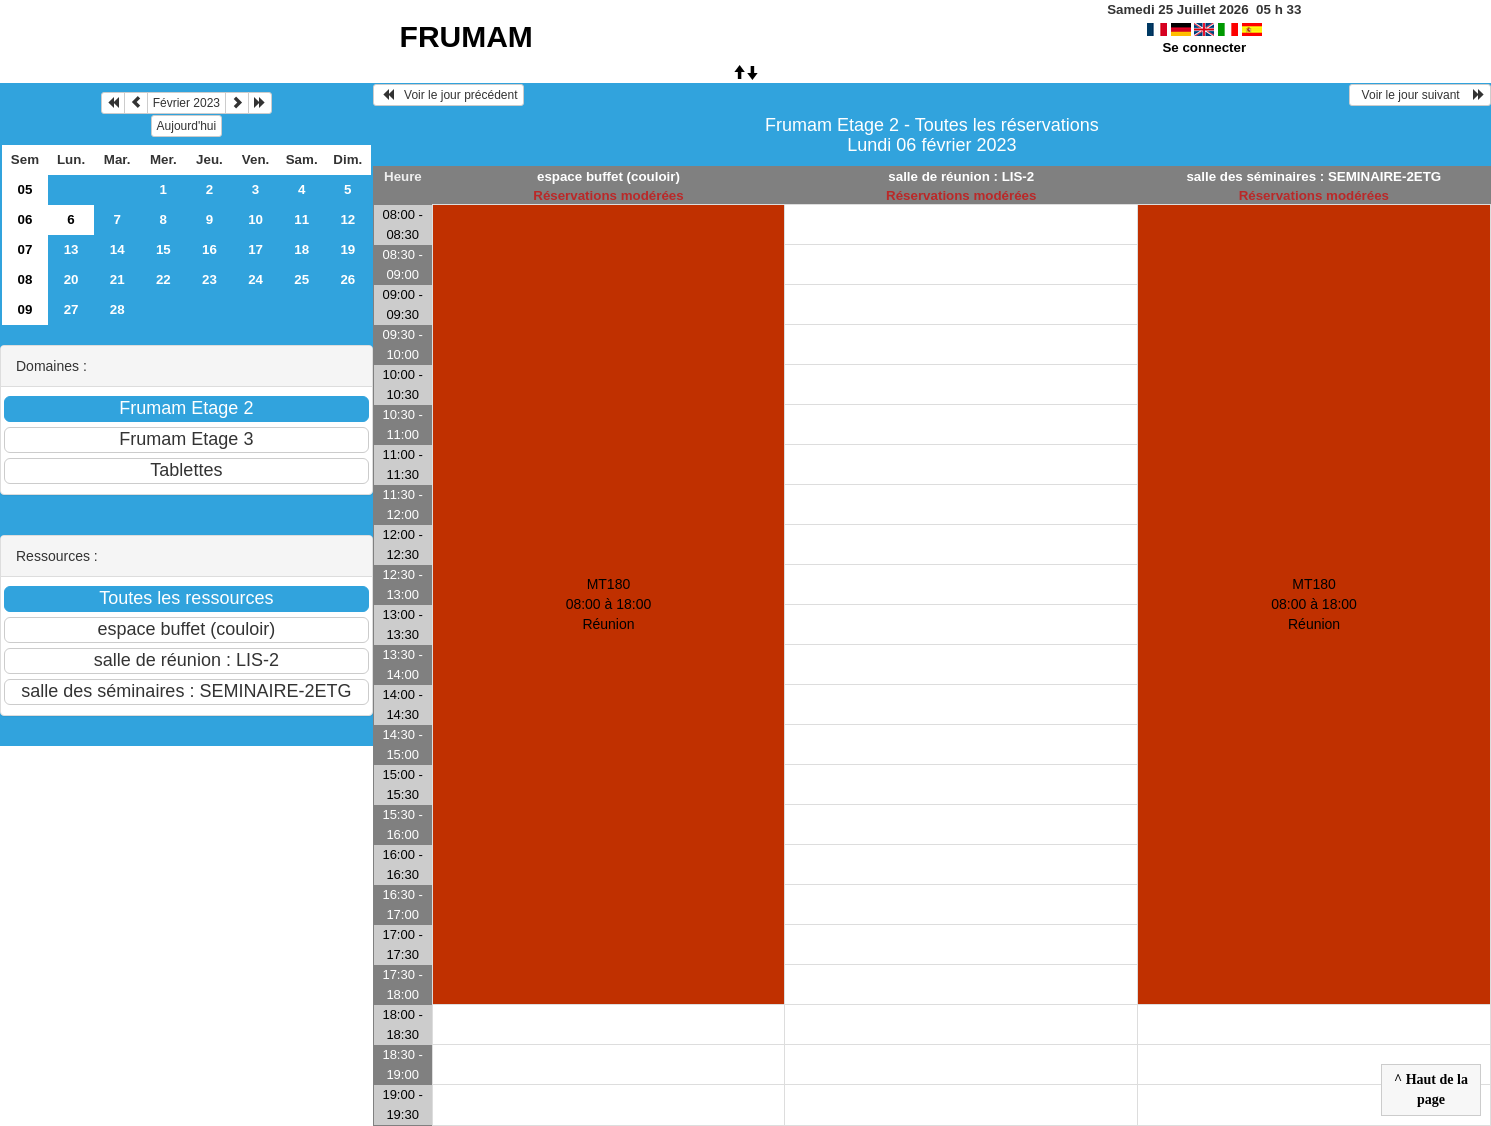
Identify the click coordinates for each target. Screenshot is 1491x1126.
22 (163, 279)
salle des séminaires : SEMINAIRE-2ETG (1313, 176)
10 (255, 219)
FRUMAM (466, 36)
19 (347, 249)
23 (209, 279)
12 (347, 219)
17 (255, 249)
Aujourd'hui (187, 126)
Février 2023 (186, 103)
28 (117, 309)
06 (25, 219)
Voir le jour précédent (448, 95)
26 (347, 279)
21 (117, 279)
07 (25, 249)
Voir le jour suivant (1420, 95)
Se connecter (1204, 47)
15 (163, 249)
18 (301, 249)
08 (25, 279)
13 (71, 249)
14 (117, 249)
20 (71, 279)
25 (301, 279)
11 (301, 219)
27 (71, 309)
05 (25, 189)
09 (25, 309)
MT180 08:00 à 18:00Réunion (609, 604)
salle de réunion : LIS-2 (961, 176)
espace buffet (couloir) (608, 176)
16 (209, 249)
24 (255, 279)
